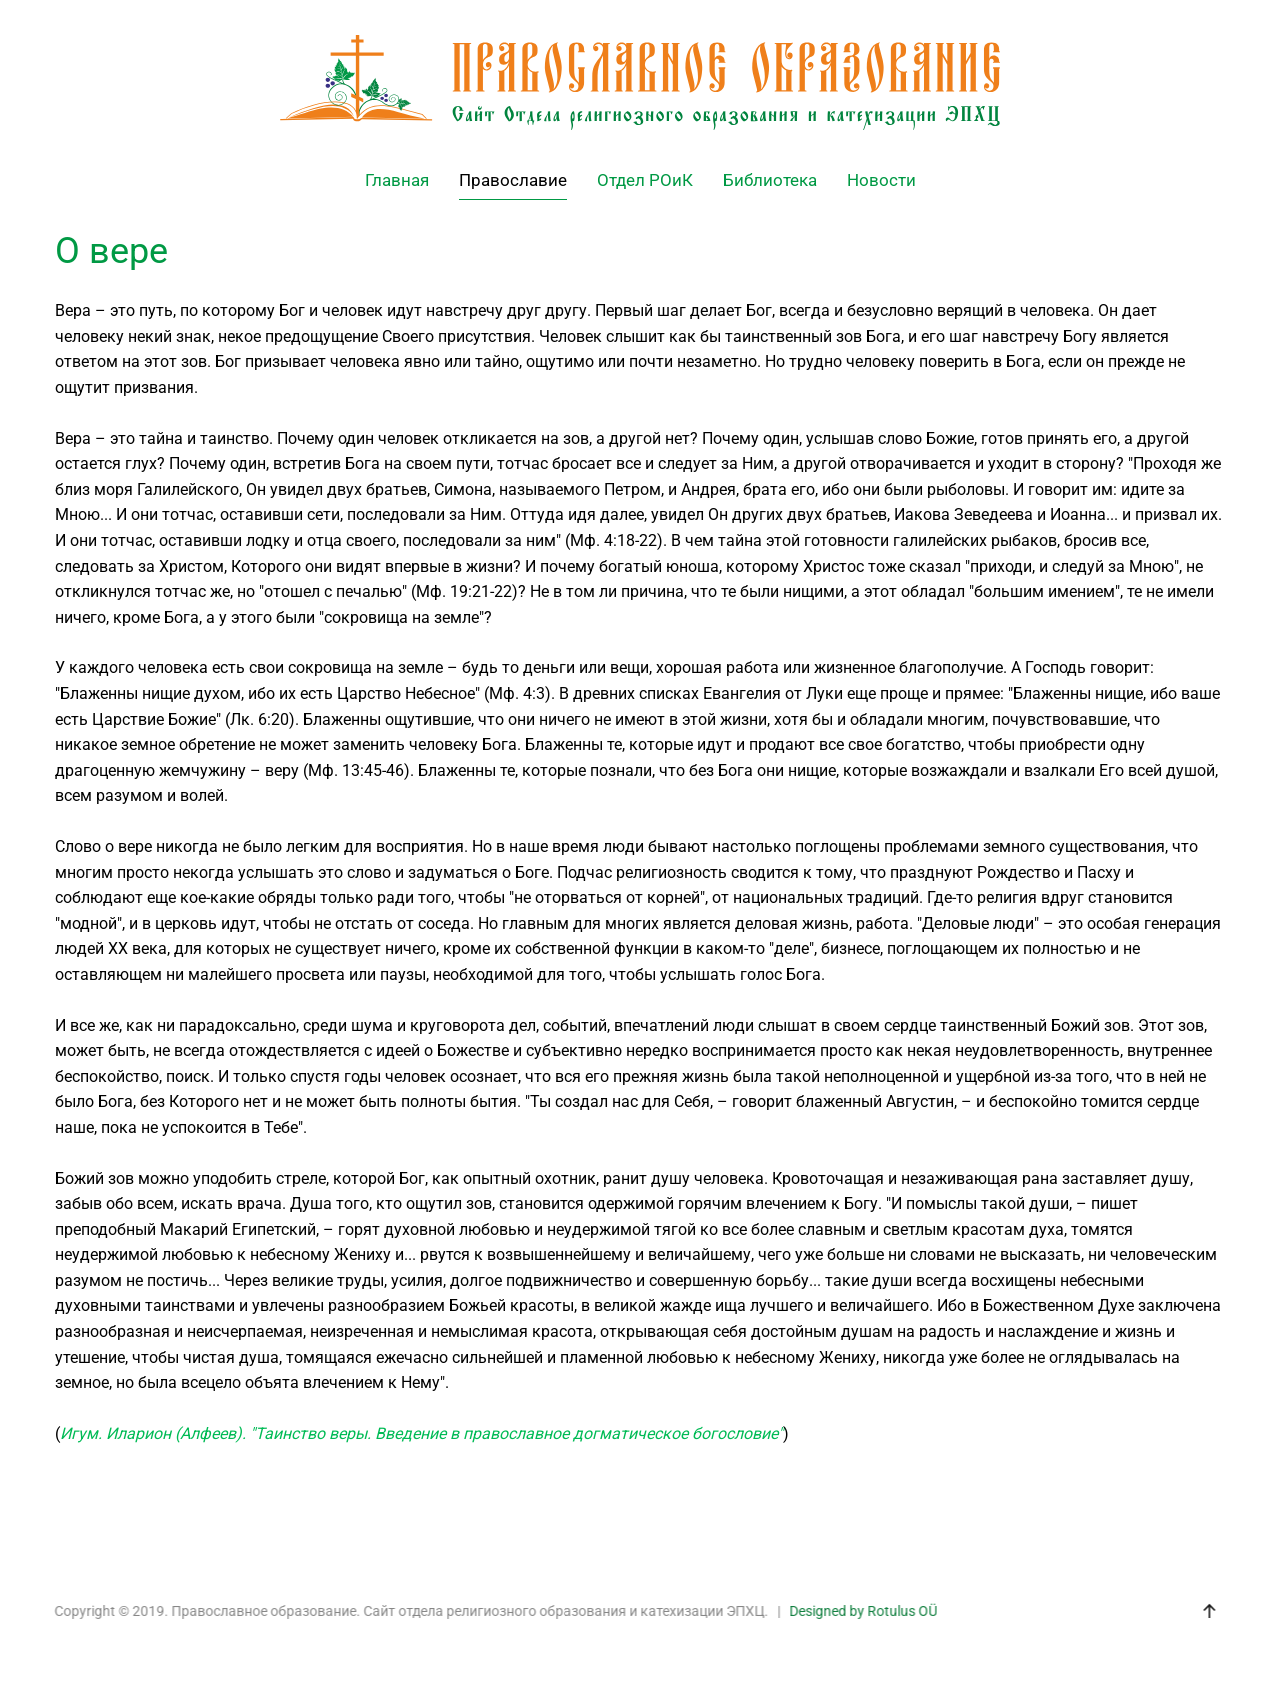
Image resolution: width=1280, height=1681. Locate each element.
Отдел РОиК (645, 180)
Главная (397, 180)
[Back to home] (640, 82)
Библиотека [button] (770, 180)
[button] (1208, 1611)
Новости (881, 180)
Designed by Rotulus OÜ (862, 1611)
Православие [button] (513, 180)
